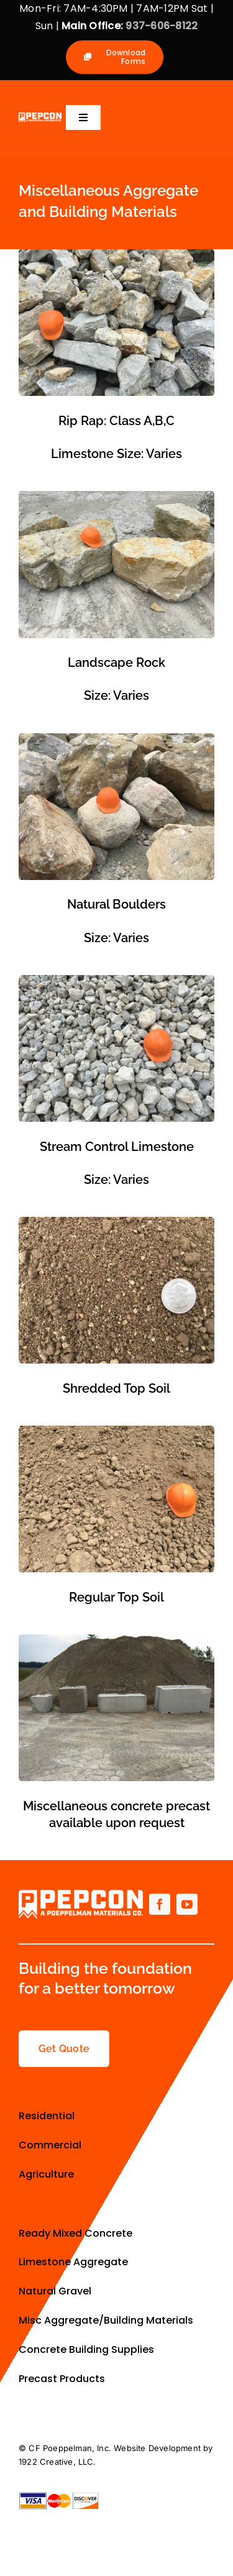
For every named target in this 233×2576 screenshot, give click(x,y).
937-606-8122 (162, 26)
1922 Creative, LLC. (57, 2462)
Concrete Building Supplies (88, 2349)
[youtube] (187, 1904)
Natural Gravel (55, 2291)
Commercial (50, 2145)
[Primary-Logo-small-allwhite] (40, 117)
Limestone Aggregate (73, 2262)
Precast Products (62, 2379)
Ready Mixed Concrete (75, 2233)
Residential (48, 2116)
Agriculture (47, 2174)
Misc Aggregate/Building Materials (107, 2320)
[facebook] (159, 1904)
